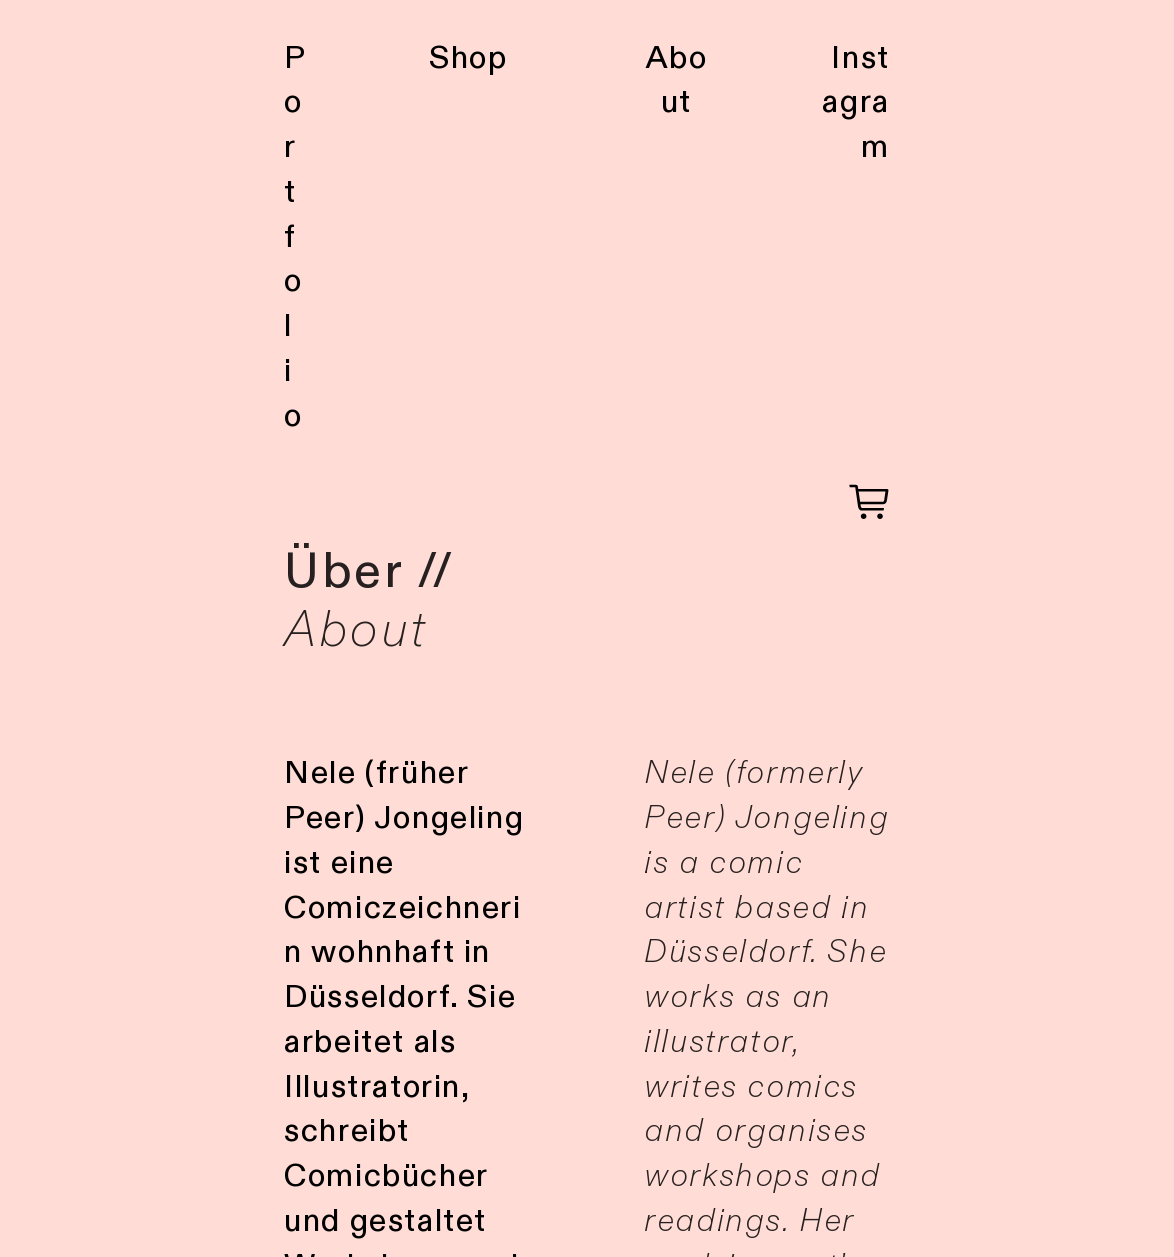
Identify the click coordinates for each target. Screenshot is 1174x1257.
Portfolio (295, 237)
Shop (468, 58)
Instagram (855, 103)
